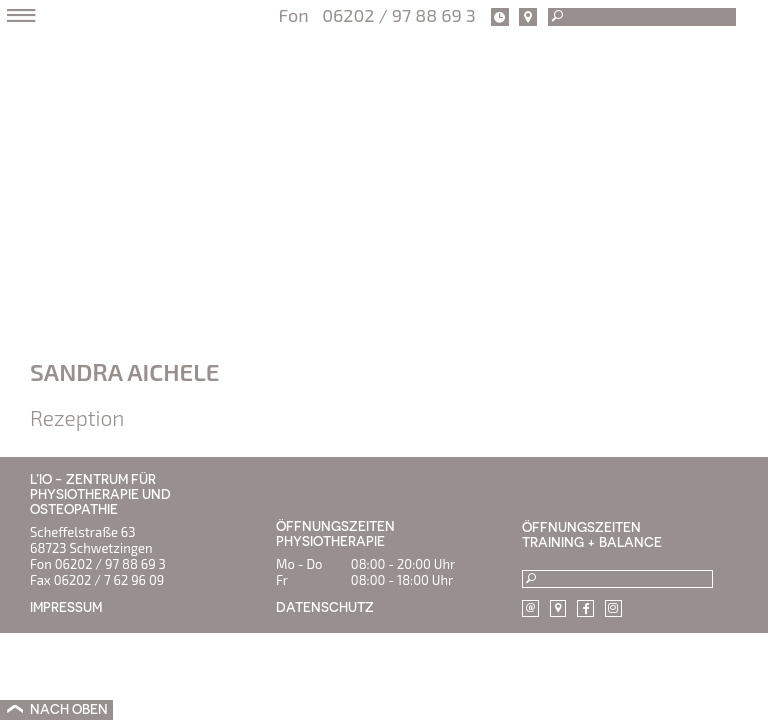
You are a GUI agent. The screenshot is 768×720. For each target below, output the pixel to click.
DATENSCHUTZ (325, 607)
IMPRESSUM (66, 607)
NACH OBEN (69, 709)
